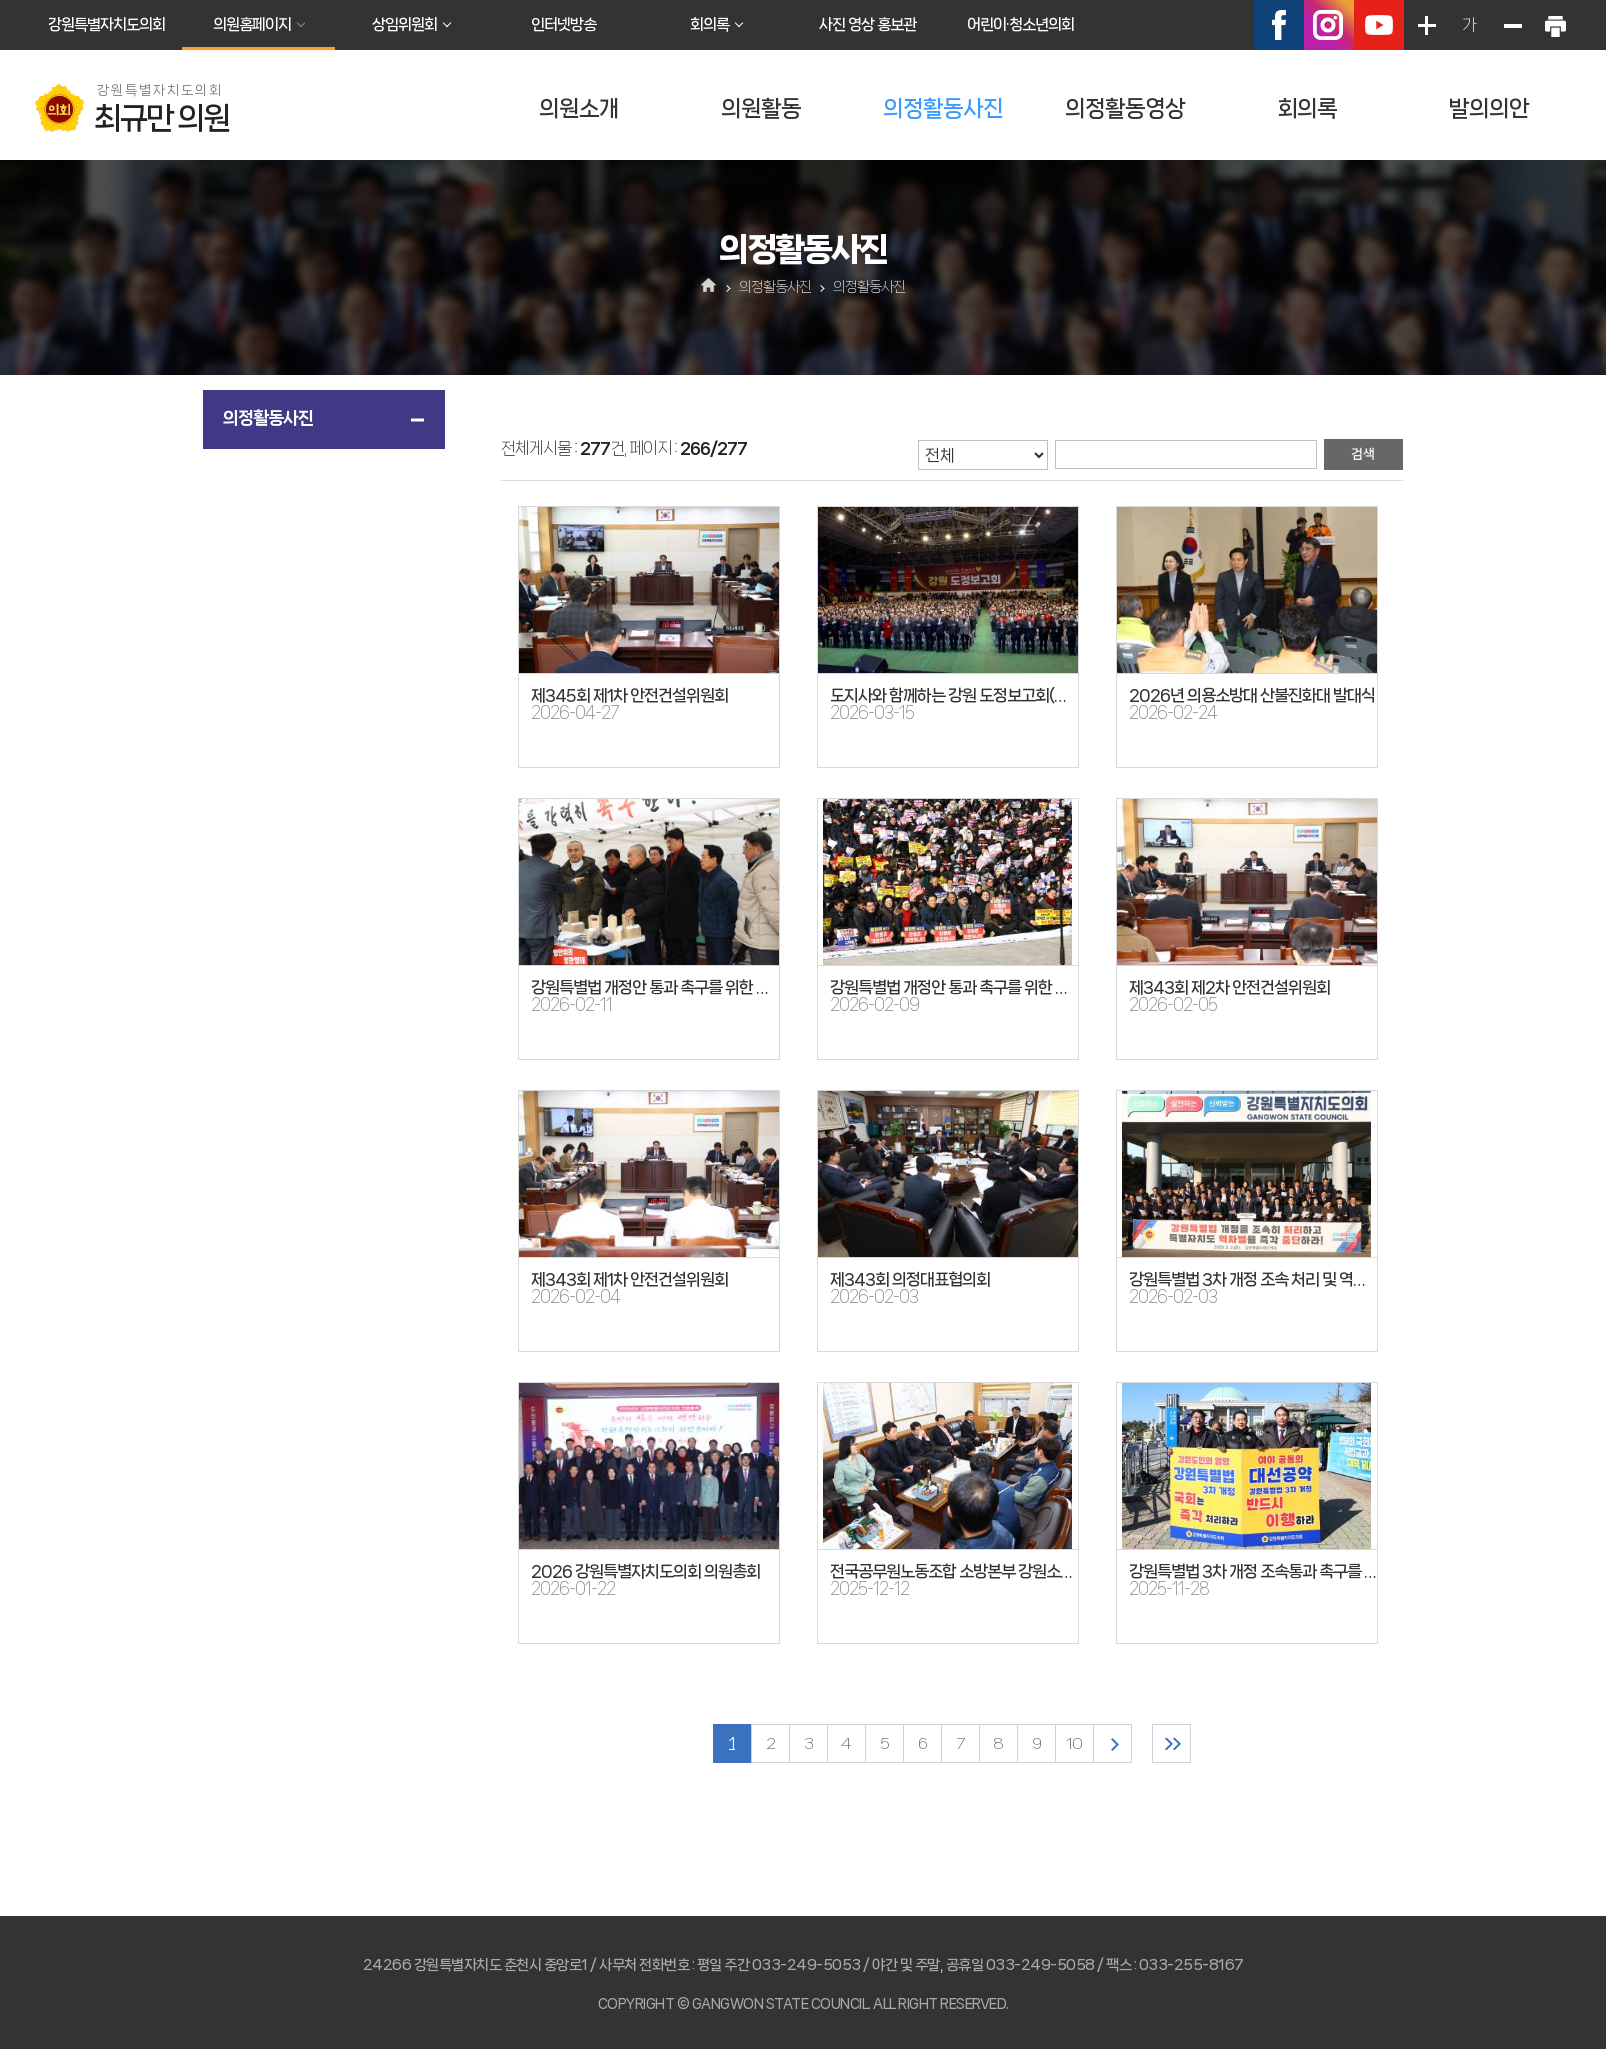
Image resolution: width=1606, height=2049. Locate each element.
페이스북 (1279, 25)
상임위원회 (404, 24)
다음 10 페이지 (1112, 1743)
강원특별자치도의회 (106, 24)
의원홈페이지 (252, 24)
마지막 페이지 (1171, 1743)
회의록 (709, 24)
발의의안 (1489, 108)
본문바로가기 (0, 0)
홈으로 (709, 287)
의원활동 (761, 108)
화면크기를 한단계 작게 (1512, 25)
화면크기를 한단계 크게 (1426, 25)
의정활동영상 (1125, 108)
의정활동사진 (943, 108)
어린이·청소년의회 (1020, 24)
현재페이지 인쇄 (1555, 25)
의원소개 (579, 108)
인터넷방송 (563, 24)
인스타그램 (1329, 25)
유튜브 (1379, 25)
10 (1074, 1743)
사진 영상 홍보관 (867, 24)
